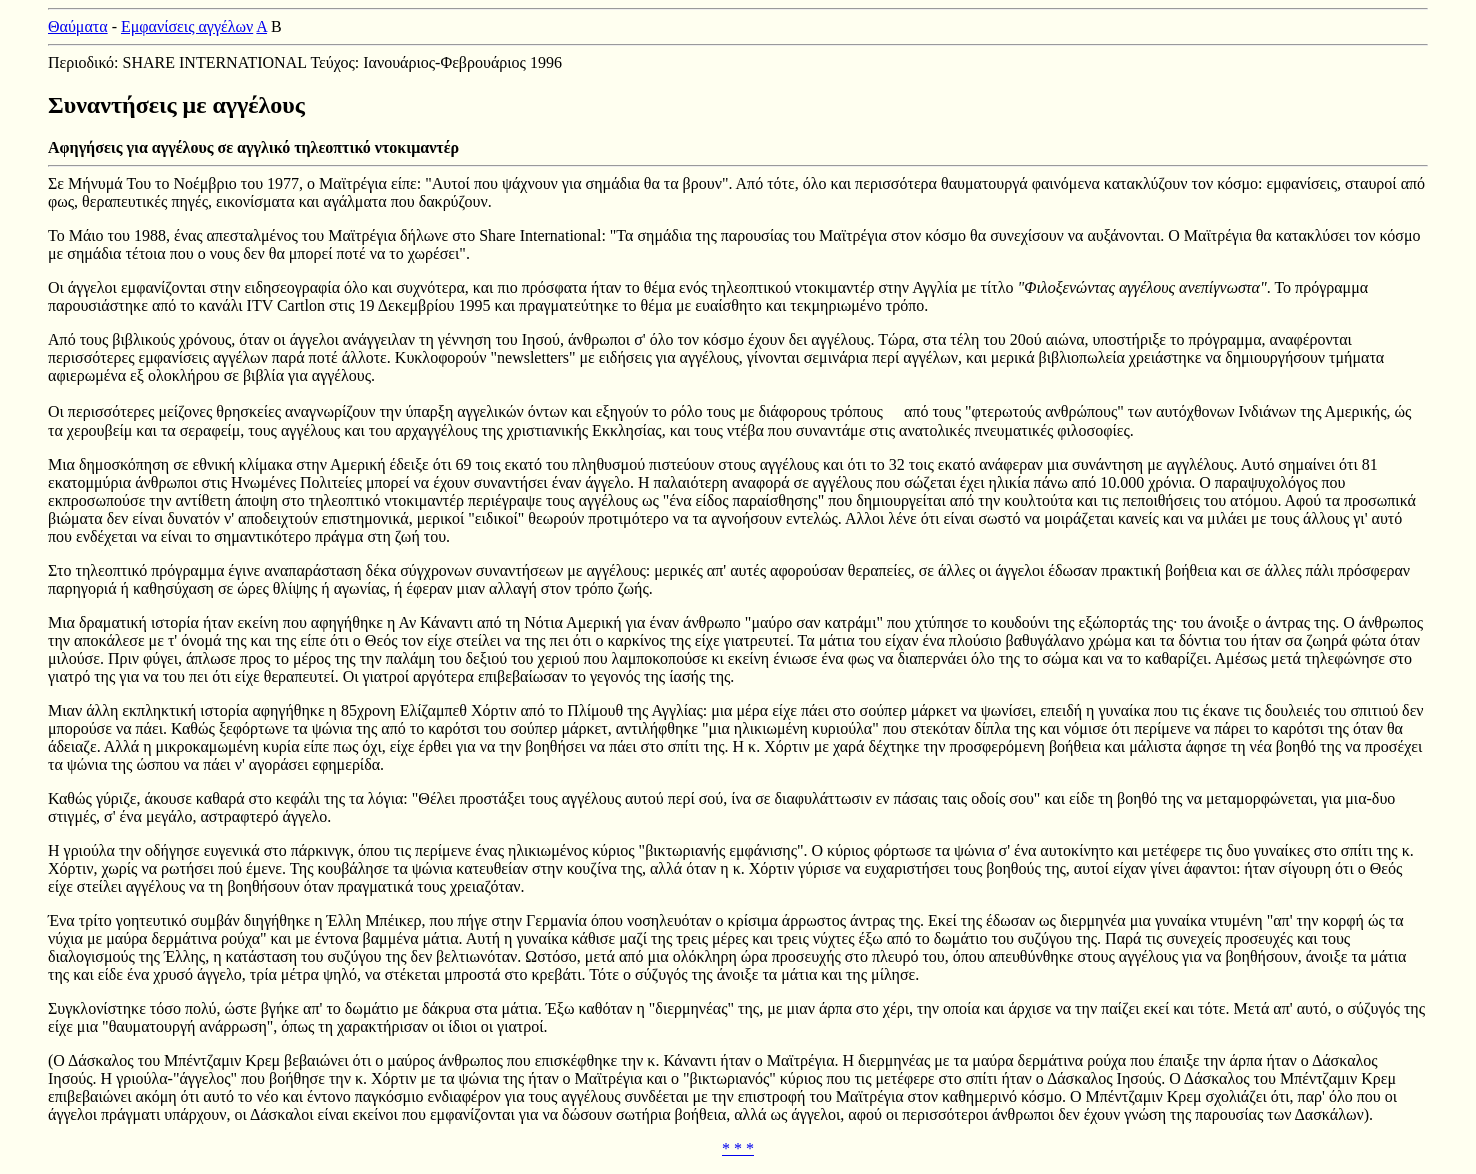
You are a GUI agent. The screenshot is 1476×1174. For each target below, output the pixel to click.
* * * (738, 1148)
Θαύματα (78, 26)
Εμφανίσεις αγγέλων (187, 26)
